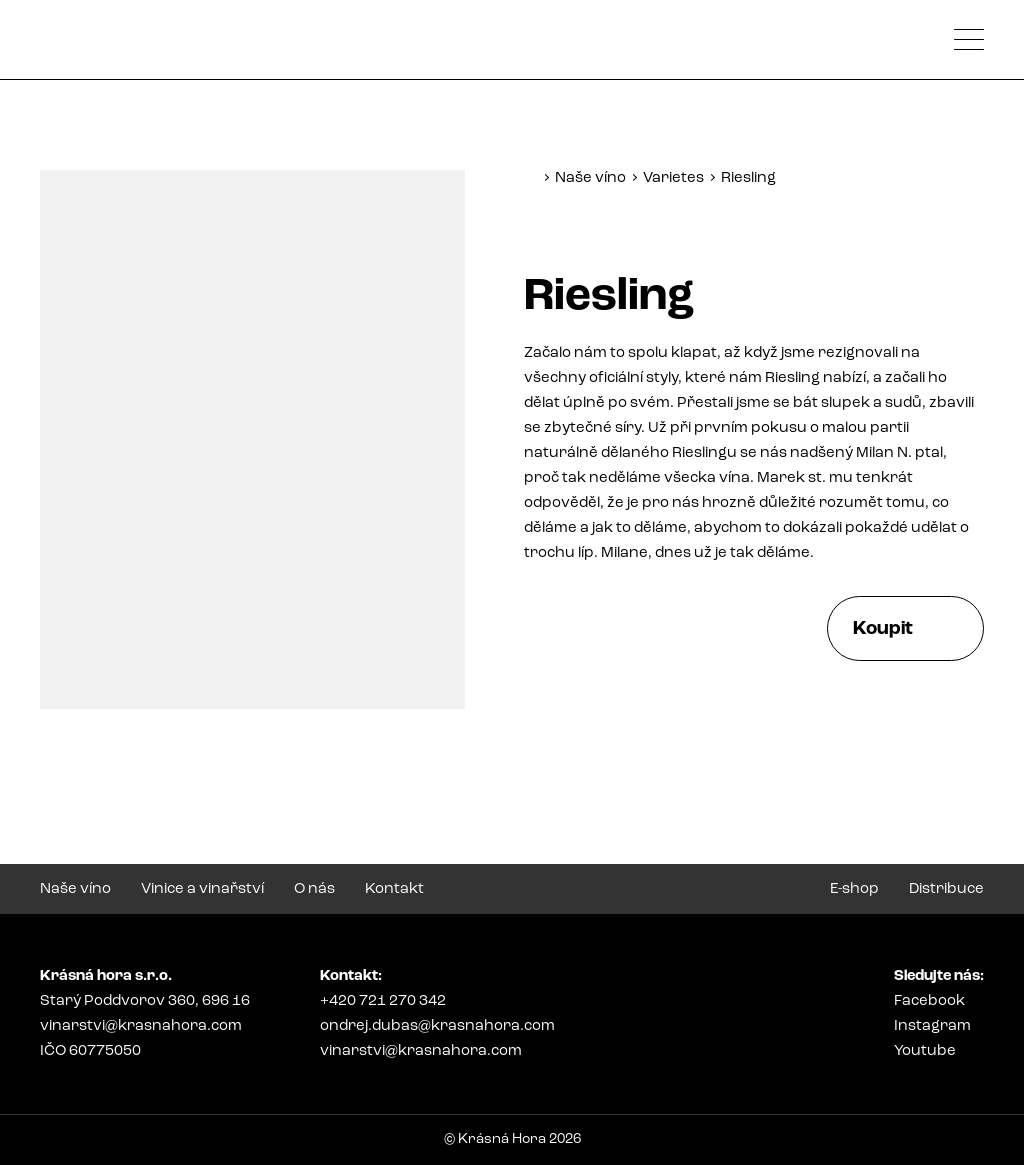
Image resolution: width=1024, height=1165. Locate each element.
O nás (314, 889)
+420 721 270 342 (383, 1001)
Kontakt (394, 889)
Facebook (929, 1001)
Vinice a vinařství (202, 889)
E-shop (854, 889)
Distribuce (946, 889)
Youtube (925, 1051)
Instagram (932, 1026)
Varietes (673, 178)
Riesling (748, 178)
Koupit (883, 629)
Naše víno (590, 178)
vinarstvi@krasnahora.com (141, 1026)
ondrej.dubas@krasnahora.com (437, 1026)
